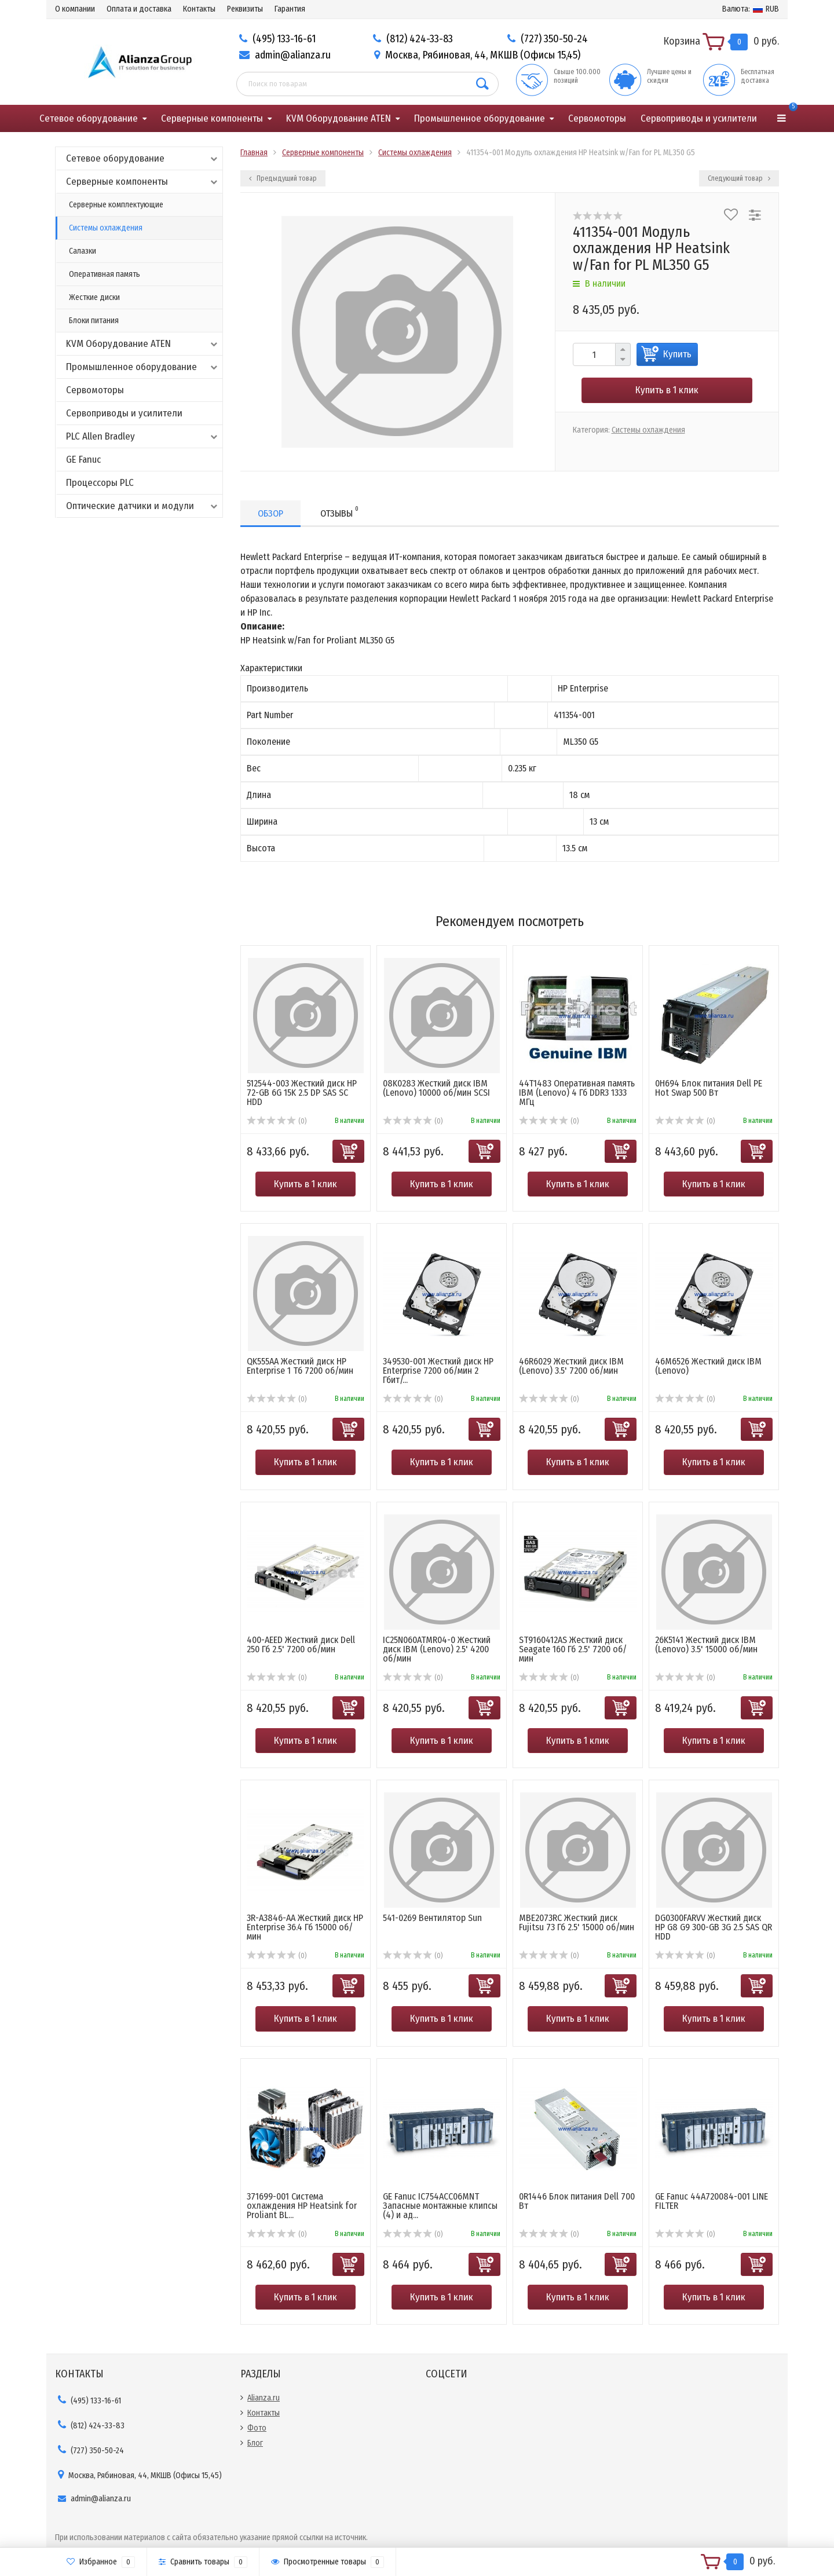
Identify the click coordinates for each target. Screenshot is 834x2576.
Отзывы (339, 511)
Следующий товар (739, 178)
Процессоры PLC (100, 483)
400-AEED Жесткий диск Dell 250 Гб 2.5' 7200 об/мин (301, 1644)
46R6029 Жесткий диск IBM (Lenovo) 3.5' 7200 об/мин (571, 1366)
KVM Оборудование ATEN (338, 118)
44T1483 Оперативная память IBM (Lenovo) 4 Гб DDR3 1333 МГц (577, 1092)
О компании (75, 9)
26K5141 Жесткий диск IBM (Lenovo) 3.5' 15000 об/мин (706, 1644)
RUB (750, 9)
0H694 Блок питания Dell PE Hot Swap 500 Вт (708, 1088)
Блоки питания (94, 320)
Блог (255, 2443)
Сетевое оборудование (88, 118)
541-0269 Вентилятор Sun (432, 1917)
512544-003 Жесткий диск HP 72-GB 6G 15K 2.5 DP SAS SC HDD (302, 1092)
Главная (254, 153)
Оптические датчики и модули (143, 506)
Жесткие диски (94, 297)
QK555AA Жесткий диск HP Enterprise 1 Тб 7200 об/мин (300, 1366)
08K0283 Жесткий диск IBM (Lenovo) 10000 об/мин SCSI (436, 1088)
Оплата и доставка (139, 9)
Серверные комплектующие (116, 205)
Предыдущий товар (283, 178)
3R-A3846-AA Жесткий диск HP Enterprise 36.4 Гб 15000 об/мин (305, 1927)
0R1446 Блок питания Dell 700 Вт (577, 2201)
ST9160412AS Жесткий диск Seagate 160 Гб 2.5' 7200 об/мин (573, 1649)
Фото (256, 2428)
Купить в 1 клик (666, 390)
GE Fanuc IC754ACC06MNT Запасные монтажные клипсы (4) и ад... (440, 2205)
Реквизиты (245, 9)
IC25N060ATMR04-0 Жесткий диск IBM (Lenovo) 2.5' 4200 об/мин (437, 1649)
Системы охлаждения (105, 228)
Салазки (82, 251)
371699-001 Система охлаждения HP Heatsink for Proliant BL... (302, 2205)
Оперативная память (104, 274)
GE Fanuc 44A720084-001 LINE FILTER (711, 2201)
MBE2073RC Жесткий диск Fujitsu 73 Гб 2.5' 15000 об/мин (576, 1922)
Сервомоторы (597, 118)
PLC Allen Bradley (143, 436)
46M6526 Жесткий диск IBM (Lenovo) (708, 1366)
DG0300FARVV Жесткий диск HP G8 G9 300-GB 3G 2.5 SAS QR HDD (713, 1927)
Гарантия (290, 9)
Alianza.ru (263, 2398)
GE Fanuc (83, 459)
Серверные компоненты (212, 118)
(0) (276, 1121)
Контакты (199, 9)
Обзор (270, 513)
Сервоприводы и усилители (699, 118)
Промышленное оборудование (479, 118)
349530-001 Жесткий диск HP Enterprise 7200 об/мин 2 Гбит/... (438, 1370)
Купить (677, 354)
